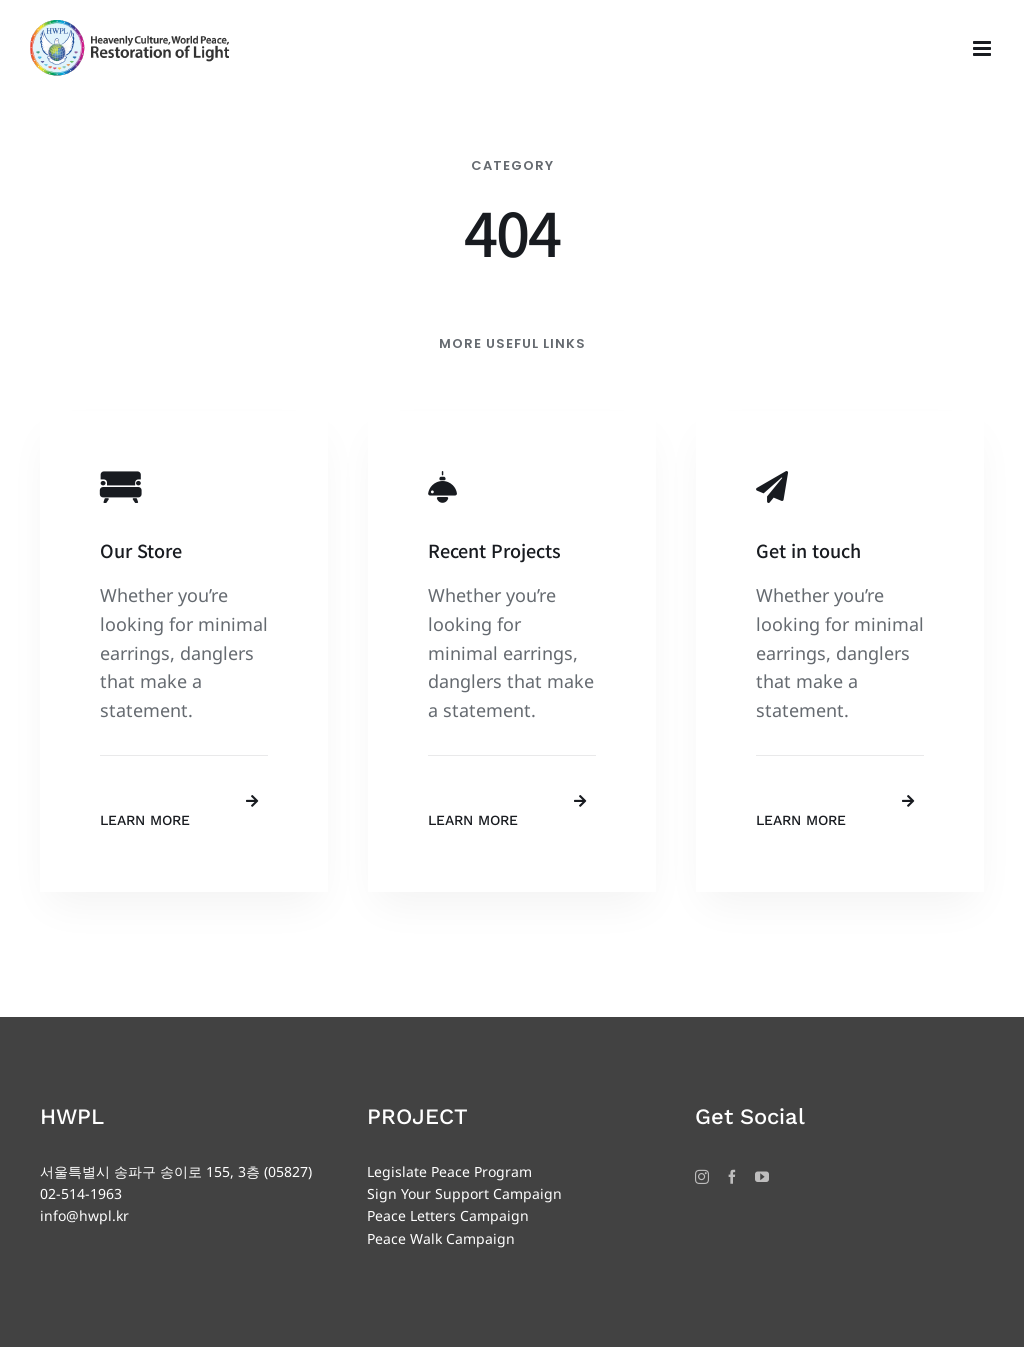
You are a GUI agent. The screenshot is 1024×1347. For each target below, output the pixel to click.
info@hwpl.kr (84, 1215)
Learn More (145, 820)
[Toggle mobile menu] (983, 48)
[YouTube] (762, 1177)
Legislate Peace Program (449, 1171)
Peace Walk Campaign (441, 1238)
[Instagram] (702, 1177)
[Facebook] (732, 1177)
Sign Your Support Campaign (464, 1193)
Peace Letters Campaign (448, 1215)
